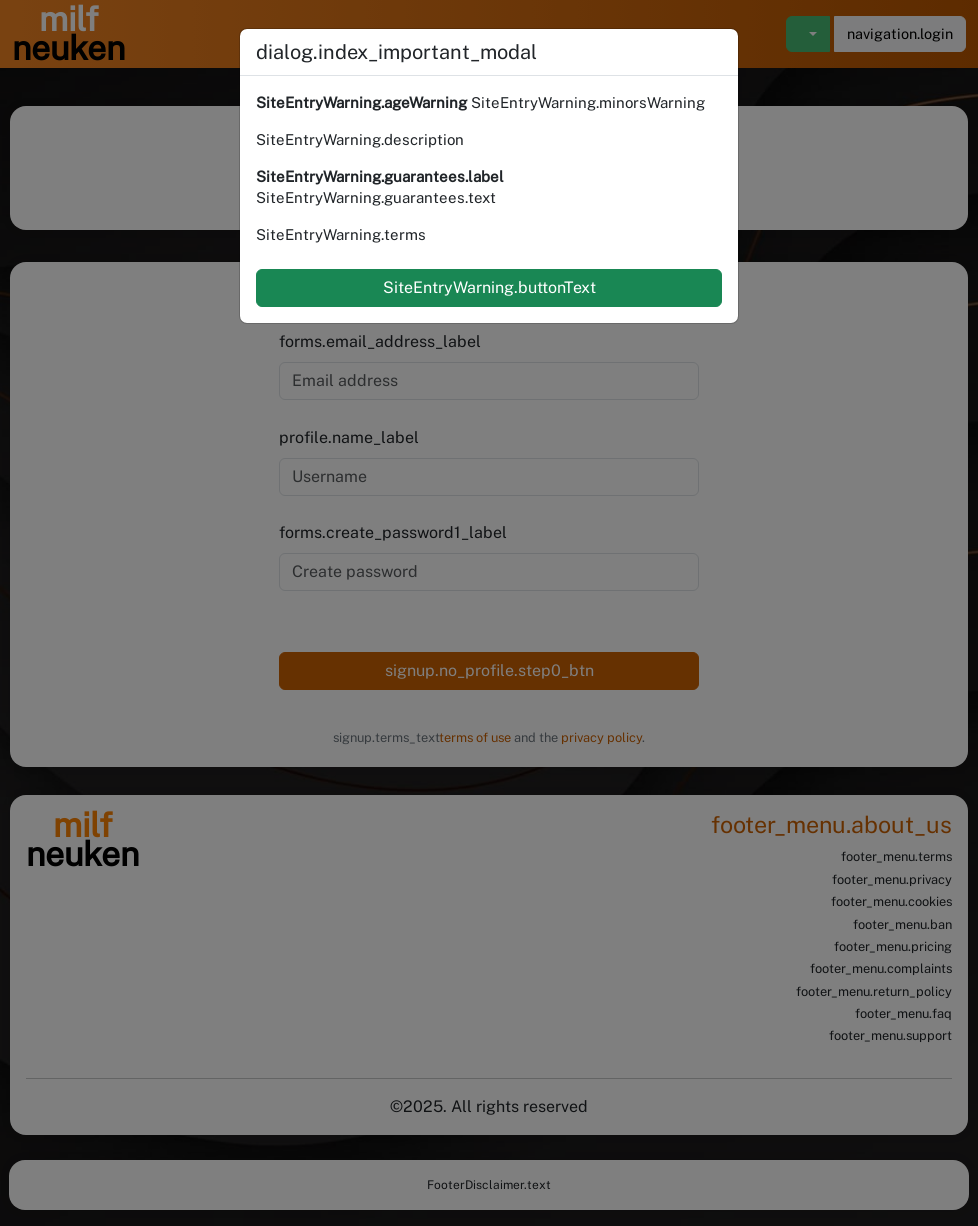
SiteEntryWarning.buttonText (489, 287)
